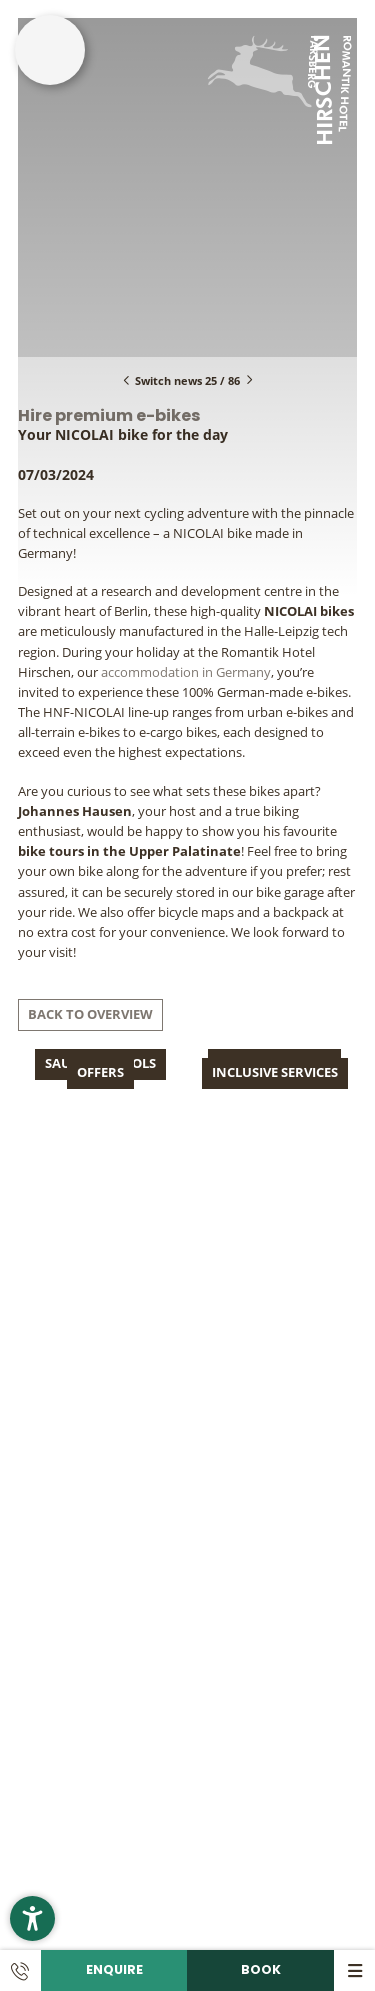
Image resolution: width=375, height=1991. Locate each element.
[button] (32, 1918)
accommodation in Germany (186, 672)
